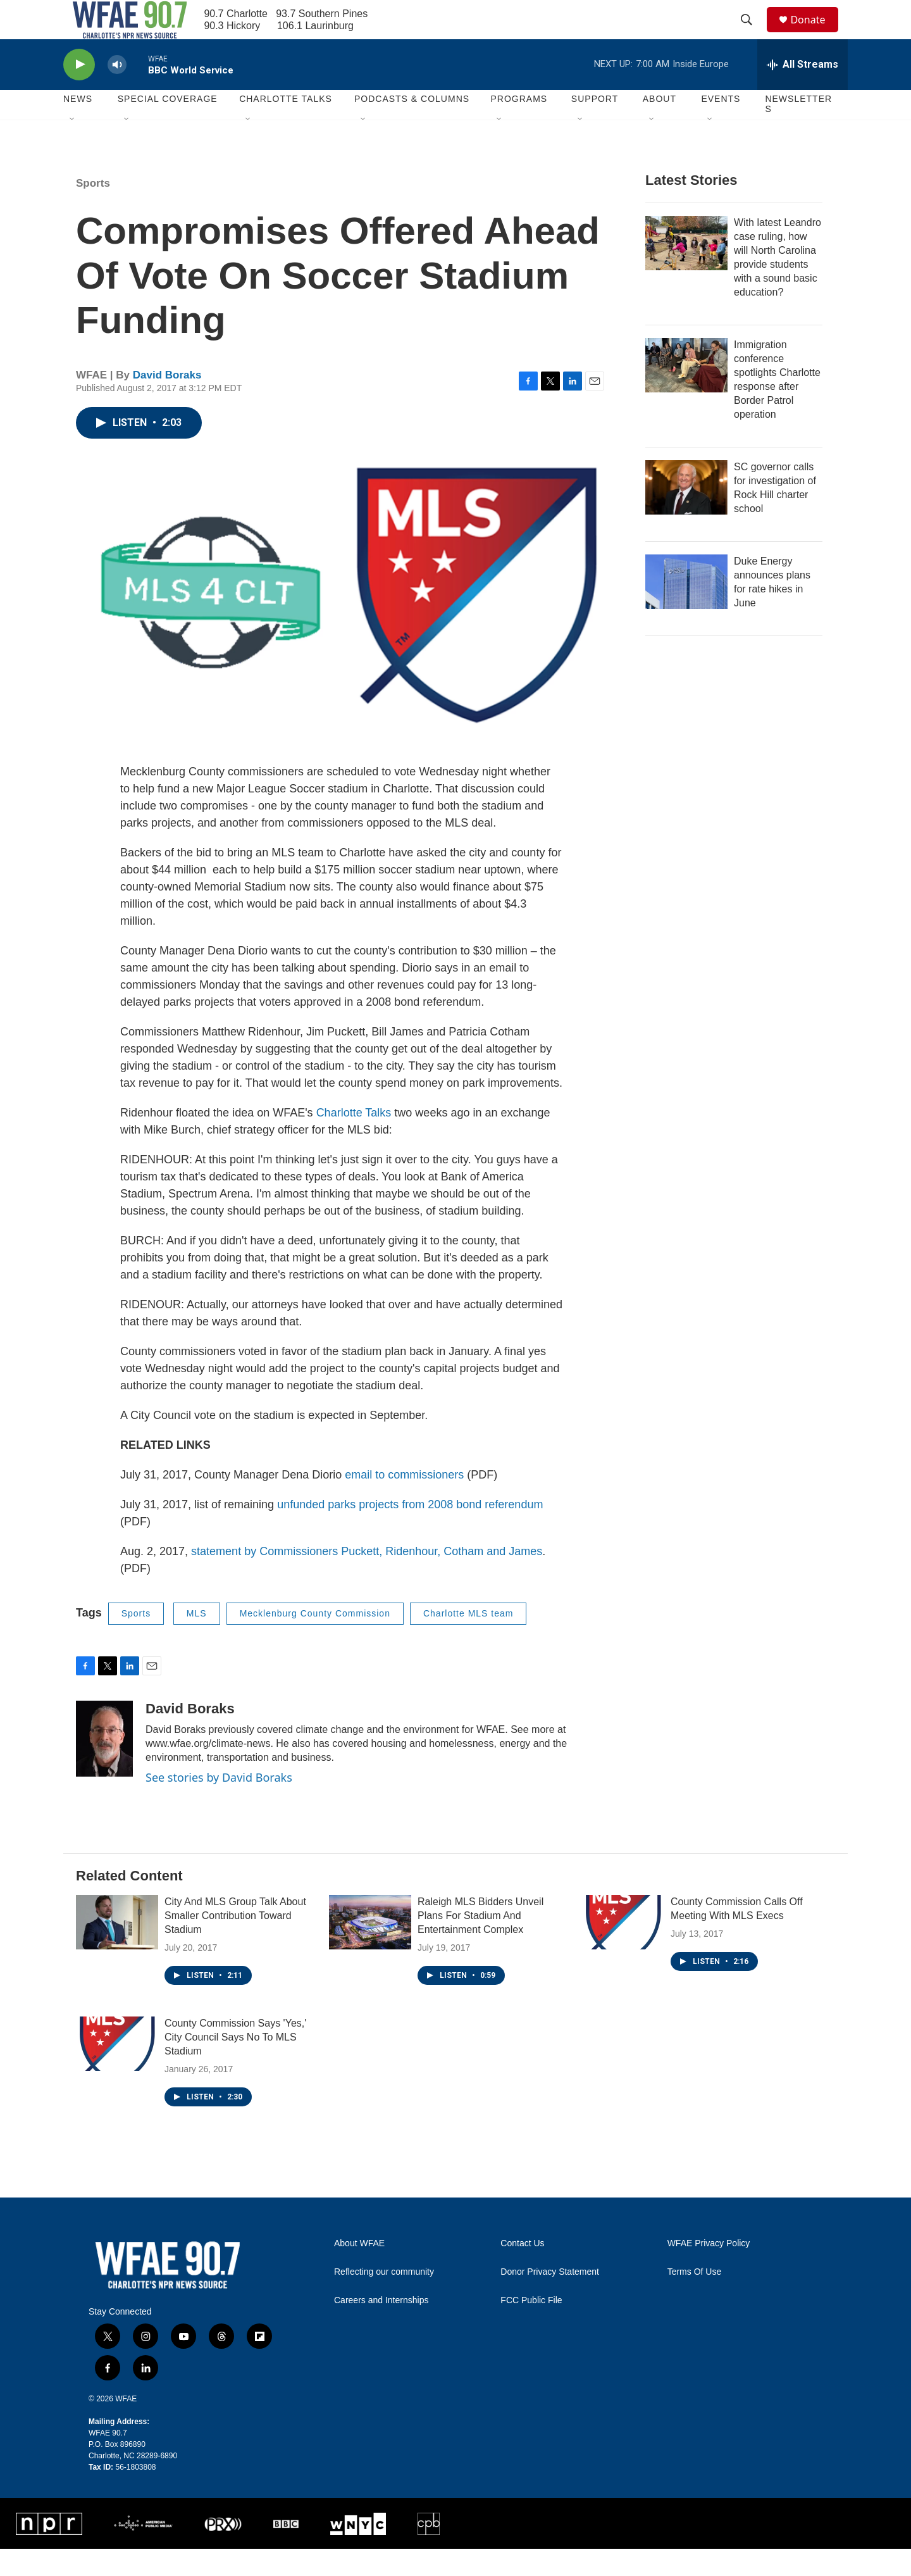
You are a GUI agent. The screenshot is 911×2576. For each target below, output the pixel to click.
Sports (93, 210)
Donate (815, 33)
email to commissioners (404, 1502)
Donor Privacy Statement (549, 2299)
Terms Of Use (694, 2299)
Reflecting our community (384, 2299)
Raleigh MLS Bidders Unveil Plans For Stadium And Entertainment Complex (480, 1943)
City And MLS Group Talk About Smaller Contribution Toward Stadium (235, 1943)
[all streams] (802, 91)
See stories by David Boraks (219, 1804)
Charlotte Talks (354, 1140)
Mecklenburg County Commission (315, 1640)
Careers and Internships (381, 2327)
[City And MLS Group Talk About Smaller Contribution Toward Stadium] (117, 1950)
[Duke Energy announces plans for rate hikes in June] (686, 609)
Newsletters (798, 132)
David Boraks (167, 402)
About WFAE (359, 2270)
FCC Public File (531, 2327)
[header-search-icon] (752, 33)
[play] (79, 92)
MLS (197, 1640)
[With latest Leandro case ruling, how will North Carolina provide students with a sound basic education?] (686, 270)
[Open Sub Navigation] (73, 147)
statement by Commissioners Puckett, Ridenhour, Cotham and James (366, 1578)
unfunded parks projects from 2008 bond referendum (410, 1531)
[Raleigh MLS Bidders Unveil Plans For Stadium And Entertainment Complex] (370, 1950)
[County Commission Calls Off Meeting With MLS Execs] (623, 1950)
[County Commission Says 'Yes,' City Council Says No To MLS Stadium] (117, 2071)
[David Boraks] (104, 1766)
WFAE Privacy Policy (708, 2270)
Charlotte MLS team (468, 1640)
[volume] (117, 92)
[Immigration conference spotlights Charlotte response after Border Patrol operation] (686, 392)
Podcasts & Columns (411, 127)
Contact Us (522, 2270)
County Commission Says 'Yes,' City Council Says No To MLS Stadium (235, 2065)
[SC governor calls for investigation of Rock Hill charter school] (686, 514)
